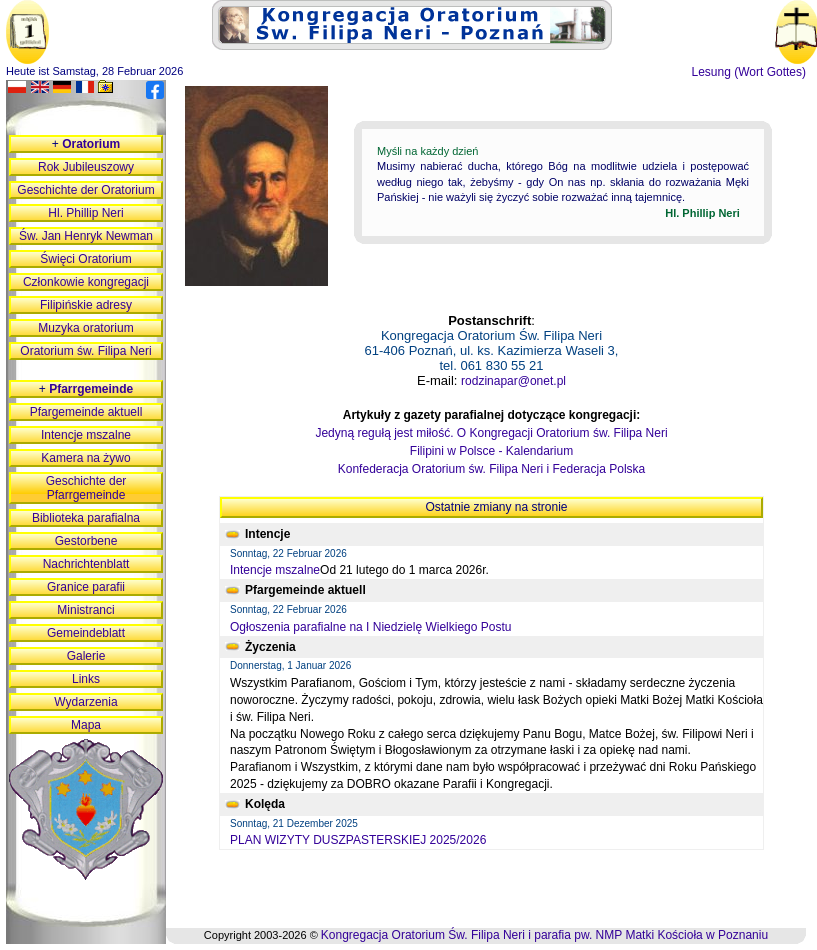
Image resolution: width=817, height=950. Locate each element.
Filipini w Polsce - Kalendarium (491, 451)
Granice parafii (86, 587)
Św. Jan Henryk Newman (86, 236)
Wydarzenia (85, 702)
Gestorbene (86, 541)
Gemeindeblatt (86, 633)
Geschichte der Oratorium (85, 190)
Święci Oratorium (85, 259)
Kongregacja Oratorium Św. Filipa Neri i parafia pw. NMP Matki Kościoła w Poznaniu (544, 935)
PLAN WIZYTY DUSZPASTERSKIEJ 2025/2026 (358, 840)
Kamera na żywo (85, 458)
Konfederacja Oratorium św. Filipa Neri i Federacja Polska (491, 469)
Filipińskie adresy (86, 305)
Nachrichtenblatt (86, 564)
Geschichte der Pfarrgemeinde (86, 488)
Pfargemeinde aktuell (86, 412)
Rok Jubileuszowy (86, 167)
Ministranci (85, 610)
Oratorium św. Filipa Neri (85, 351)
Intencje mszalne (275, 570)
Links (86, 679)
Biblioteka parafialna (86, 518)
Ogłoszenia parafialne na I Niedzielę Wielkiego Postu (371, 627)
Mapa (86, 725)
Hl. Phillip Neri (85, 213)
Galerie (86, 656)
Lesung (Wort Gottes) (749, 72)
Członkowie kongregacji (86, 282)
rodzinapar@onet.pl (513, 381)
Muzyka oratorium (85, 328)
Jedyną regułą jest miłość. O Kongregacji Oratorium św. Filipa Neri (491, 433)
